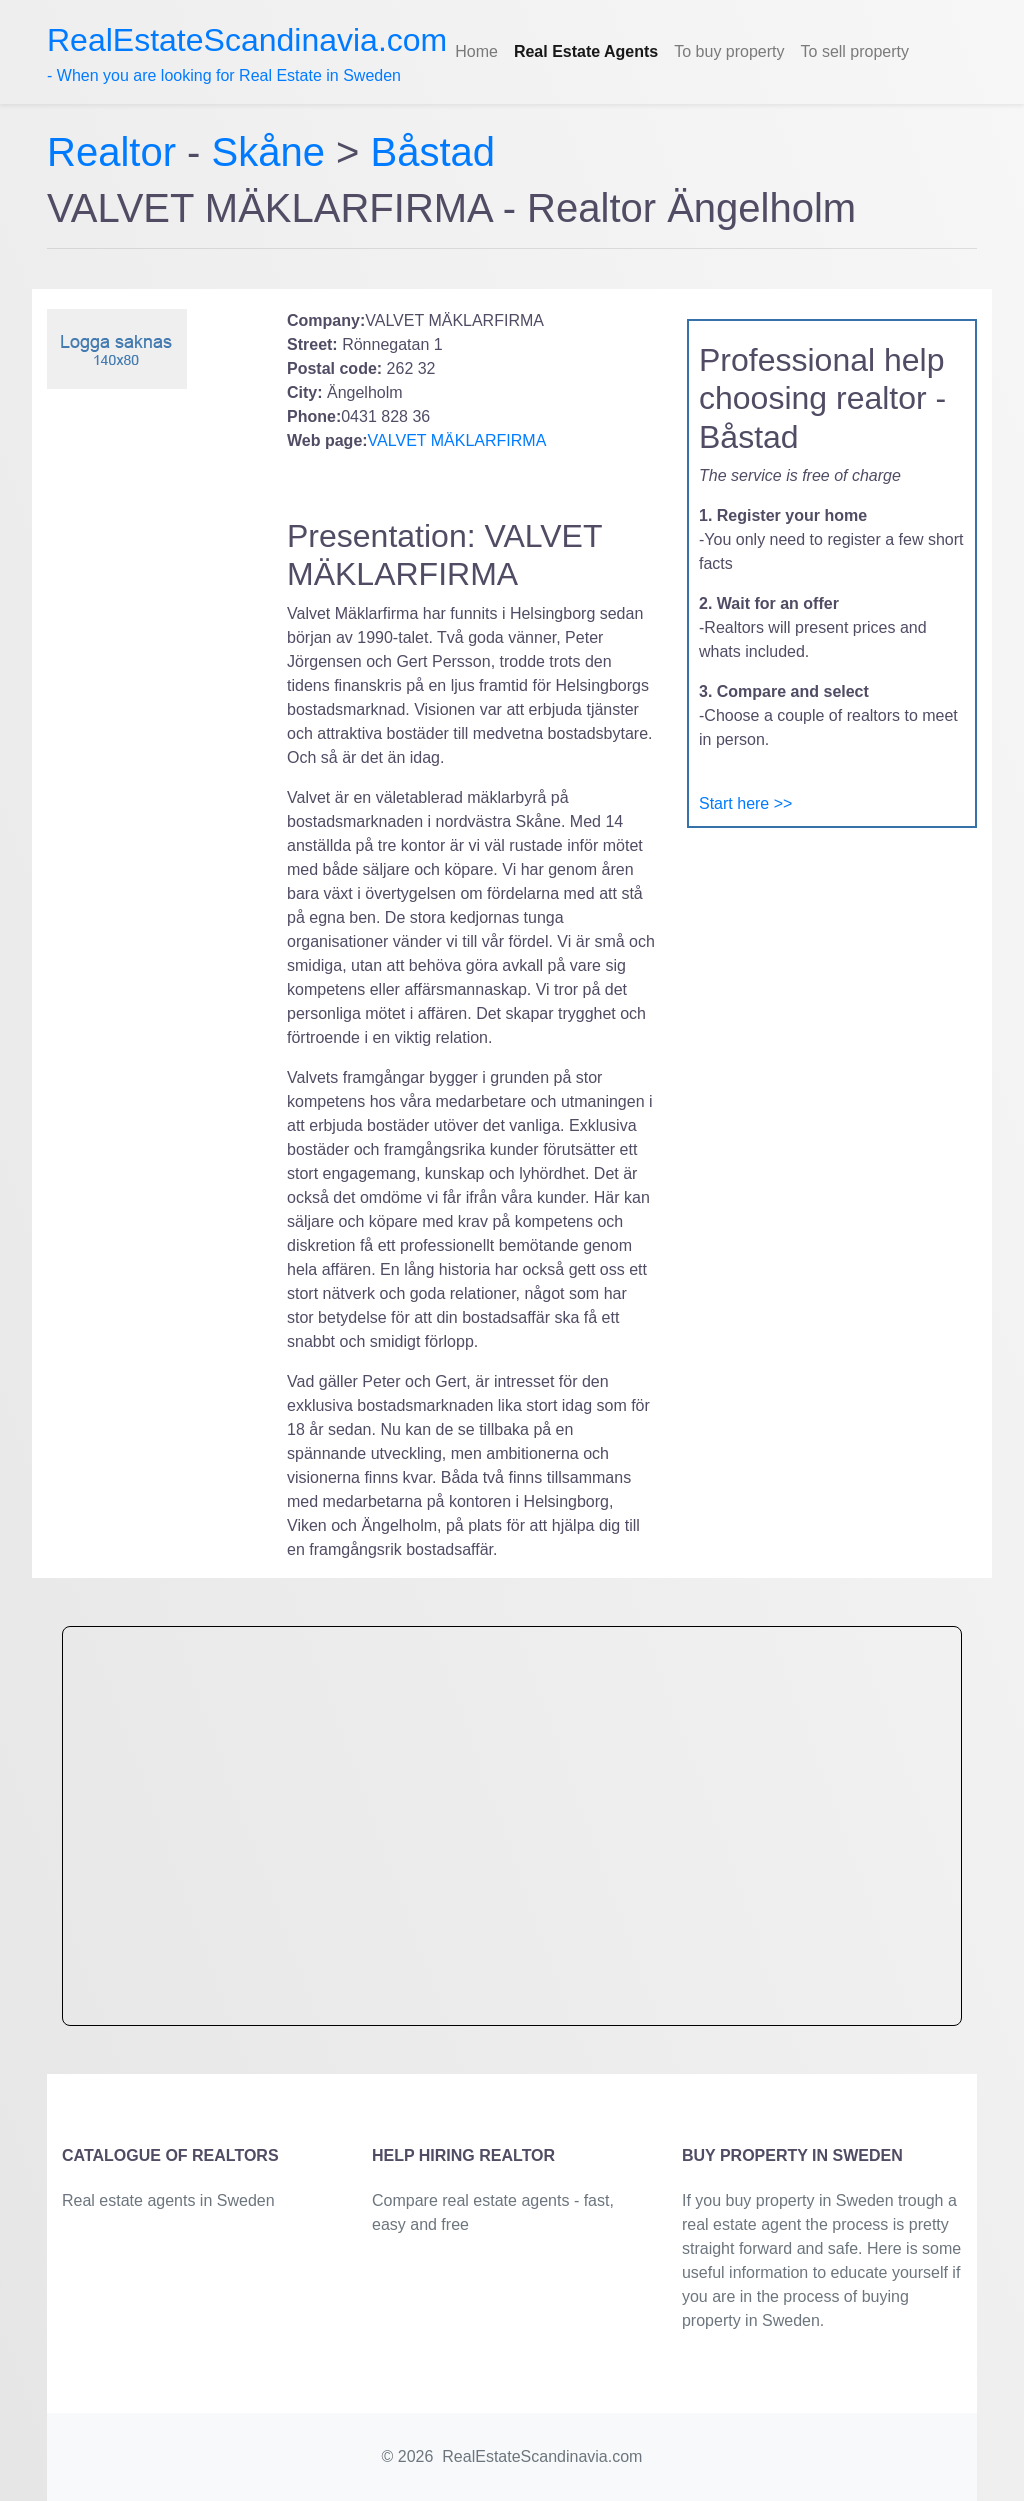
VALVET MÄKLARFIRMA (457, 440)
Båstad (433, 152)
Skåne (268, 152)
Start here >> (745, 803)
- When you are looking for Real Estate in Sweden (247, 53)
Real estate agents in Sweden (168, 2200)
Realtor (117, 152)
